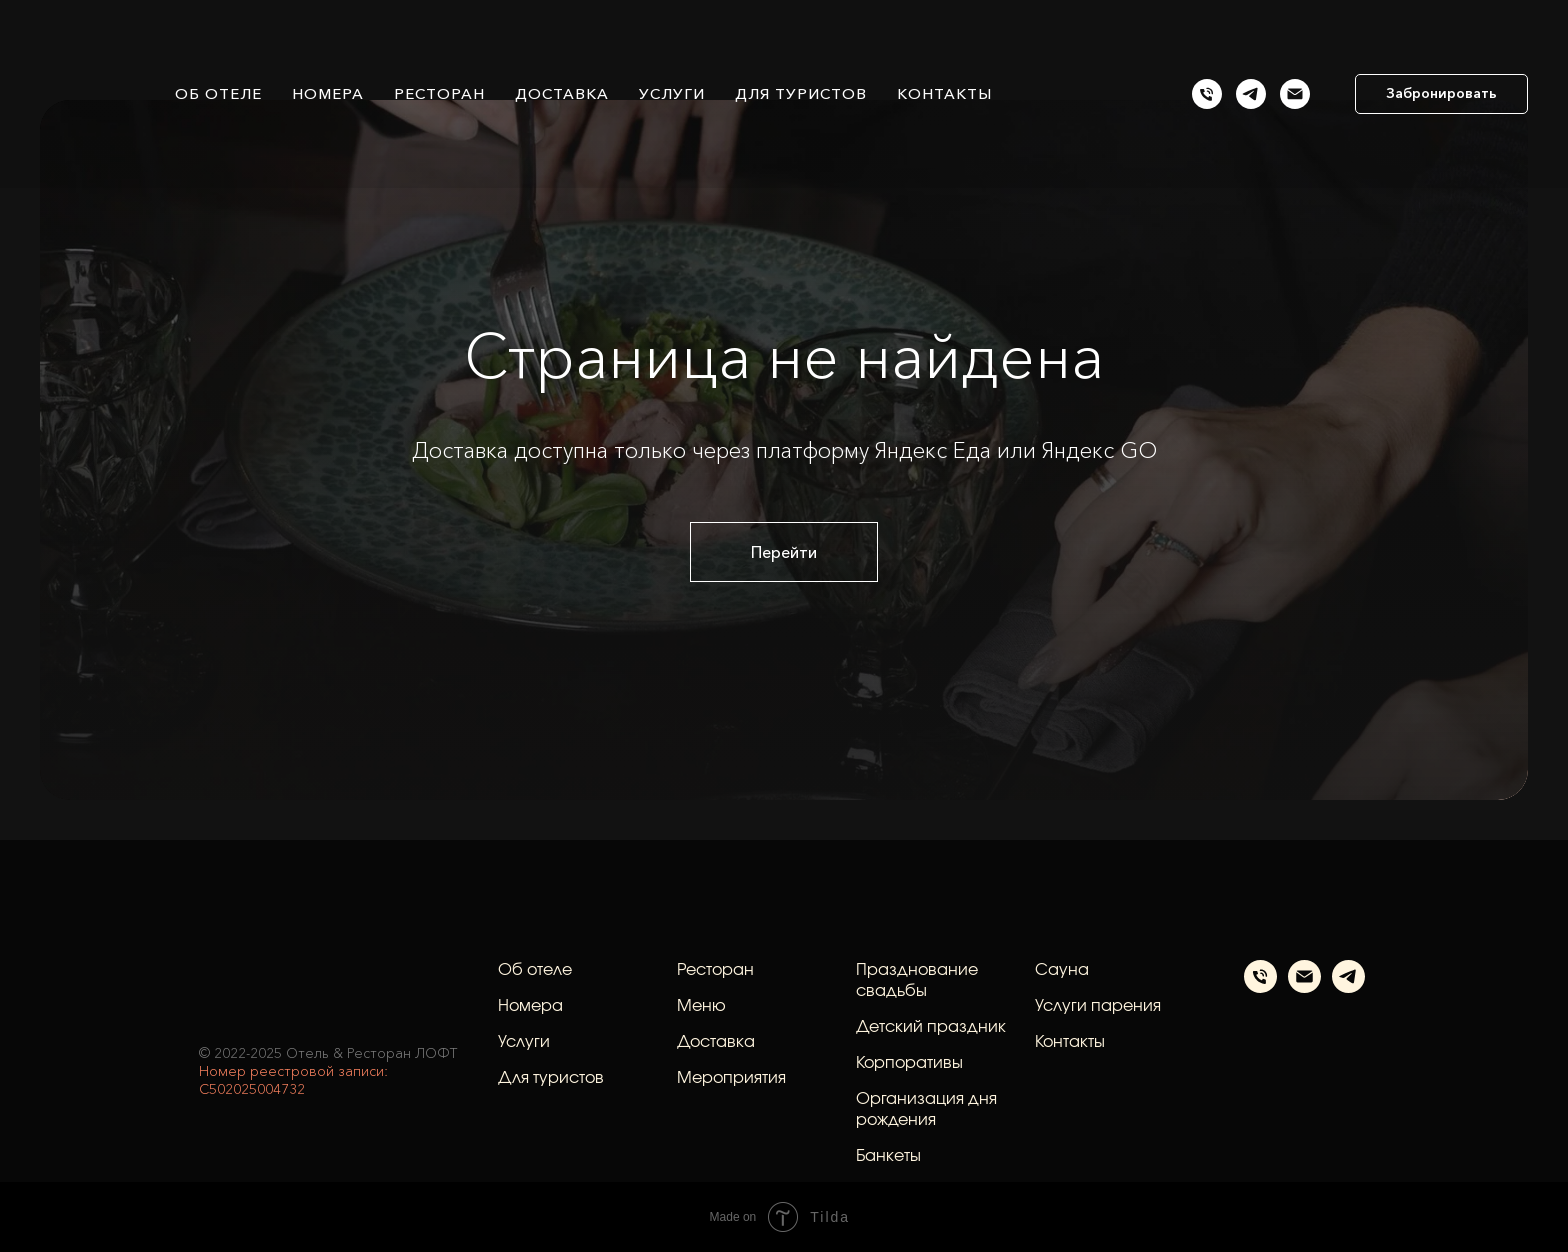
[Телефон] (1260, 987)
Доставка (562, 93)
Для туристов (801, 93)
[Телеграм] (1251, 94)
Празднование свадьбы (917, 980)
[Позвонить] (1207, 94)
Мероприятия (731, 1078)
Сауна (1062, 970)
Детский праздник (931, 1027)
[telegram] (1348, 987)
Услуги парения (1098, 1006)
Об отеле (218, 93)
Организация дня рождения (926, 1109)
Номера (328, 93)
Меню (701, 1006)
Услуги (672, 93)
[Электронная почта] (1304, 987)
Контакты (944, 93)
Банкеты (888, 1156)
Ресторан (439, 93)
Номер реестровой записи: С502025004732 (293, 1080)
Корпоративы (909, 1063)
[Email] (1295, 94)
